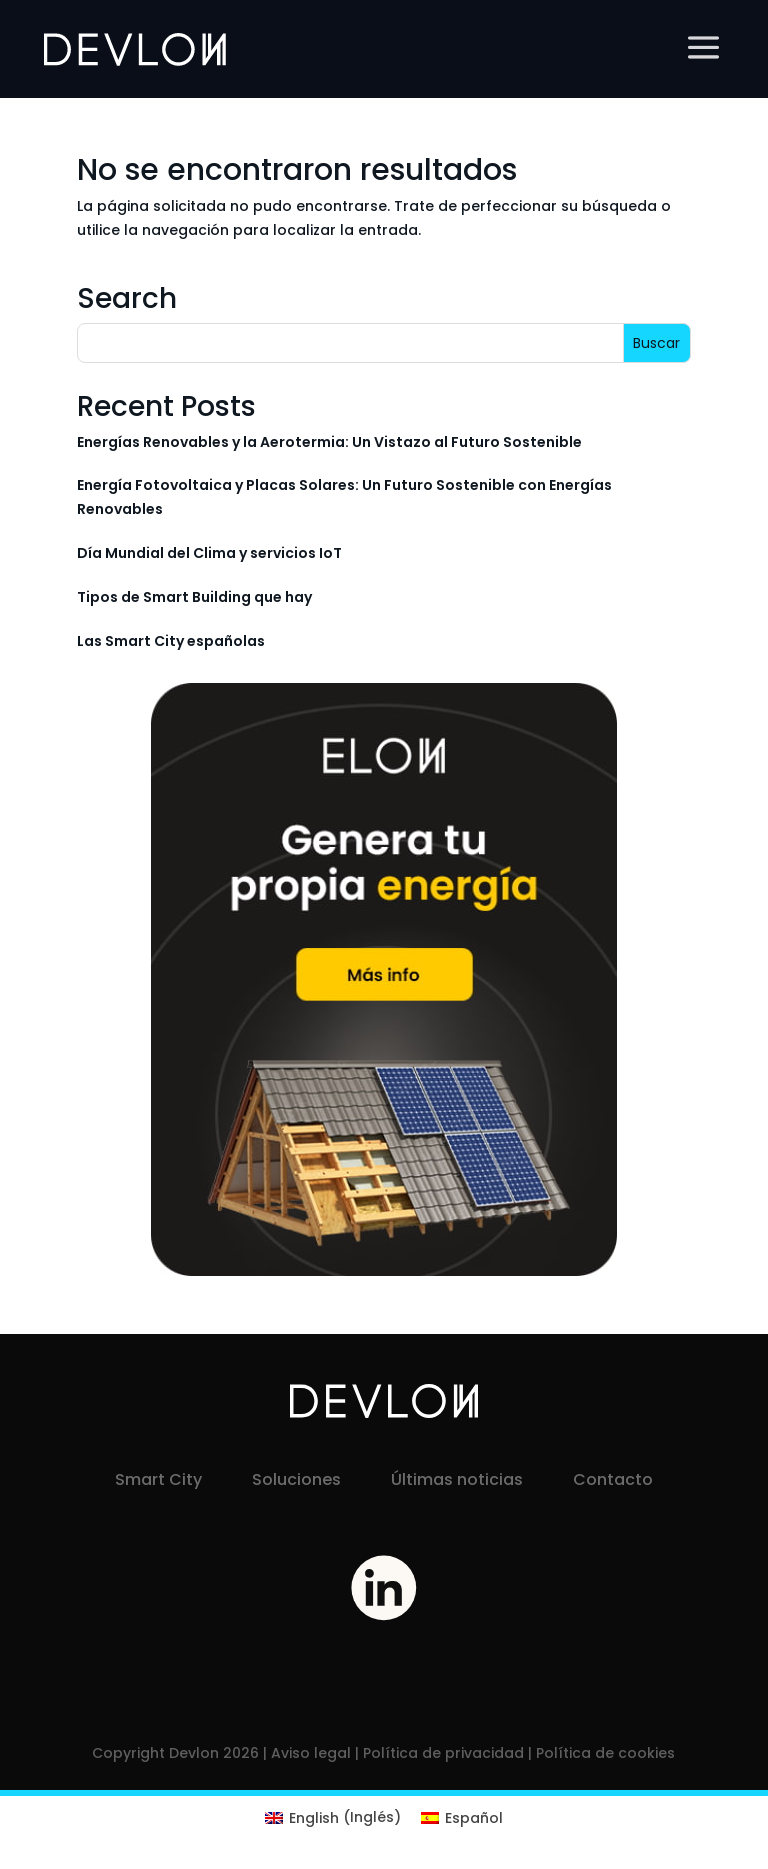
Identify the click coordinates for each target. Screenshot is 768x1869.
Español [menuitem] (474, 1818)
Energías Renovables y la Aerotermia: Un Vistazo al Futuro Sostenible (329, 442)
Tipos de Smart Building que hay (194, 597)
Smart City (158, 1479)
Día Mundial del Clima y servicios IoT (209, 553)
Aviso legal (311, 1753)
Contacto (613, 1479)
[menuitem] (333, 1817)
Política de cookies (605, 1753)
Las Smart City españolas (171, 641)
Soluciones (296, 1479)
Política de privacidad (443, 1753)
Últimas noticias (457, 1479)
